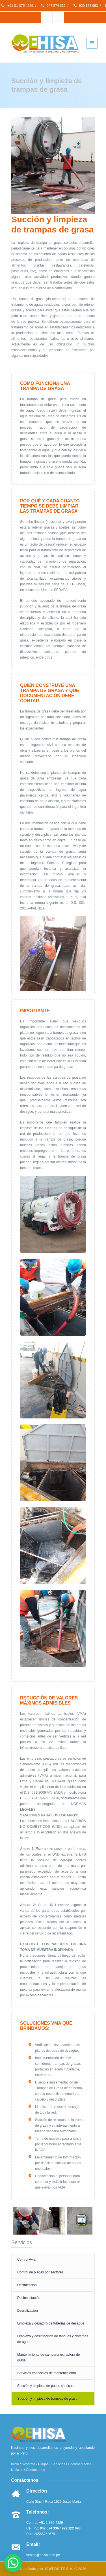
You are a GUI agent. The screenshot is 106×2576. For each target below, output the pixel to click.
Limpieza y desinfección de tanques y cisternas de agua (52, 2339)
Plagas (43, 2464)
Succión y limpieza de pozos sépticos (45, 2386)
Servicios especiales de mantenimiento (46, 2373)
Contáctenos (35, 2470)
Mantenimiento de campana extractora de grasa (48, 2357)
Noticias (17, 2470)
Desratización (27, 2311)
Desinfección (27, 2285)
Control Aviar (26, 2259)
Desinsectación (28, 2298)
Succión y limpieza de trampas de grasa (47, 2399)
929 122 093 (85, 6)
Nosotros (28, 2464)
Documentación (80, 2464)
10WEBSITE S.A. (58, 2569)
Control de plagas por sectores (40, 2272)
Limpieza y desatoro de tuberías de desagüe (50, 2323)
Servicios (58, 2464)
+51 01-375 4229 (16, 6)
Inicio (15, 2464)
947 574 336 (53, 6)
